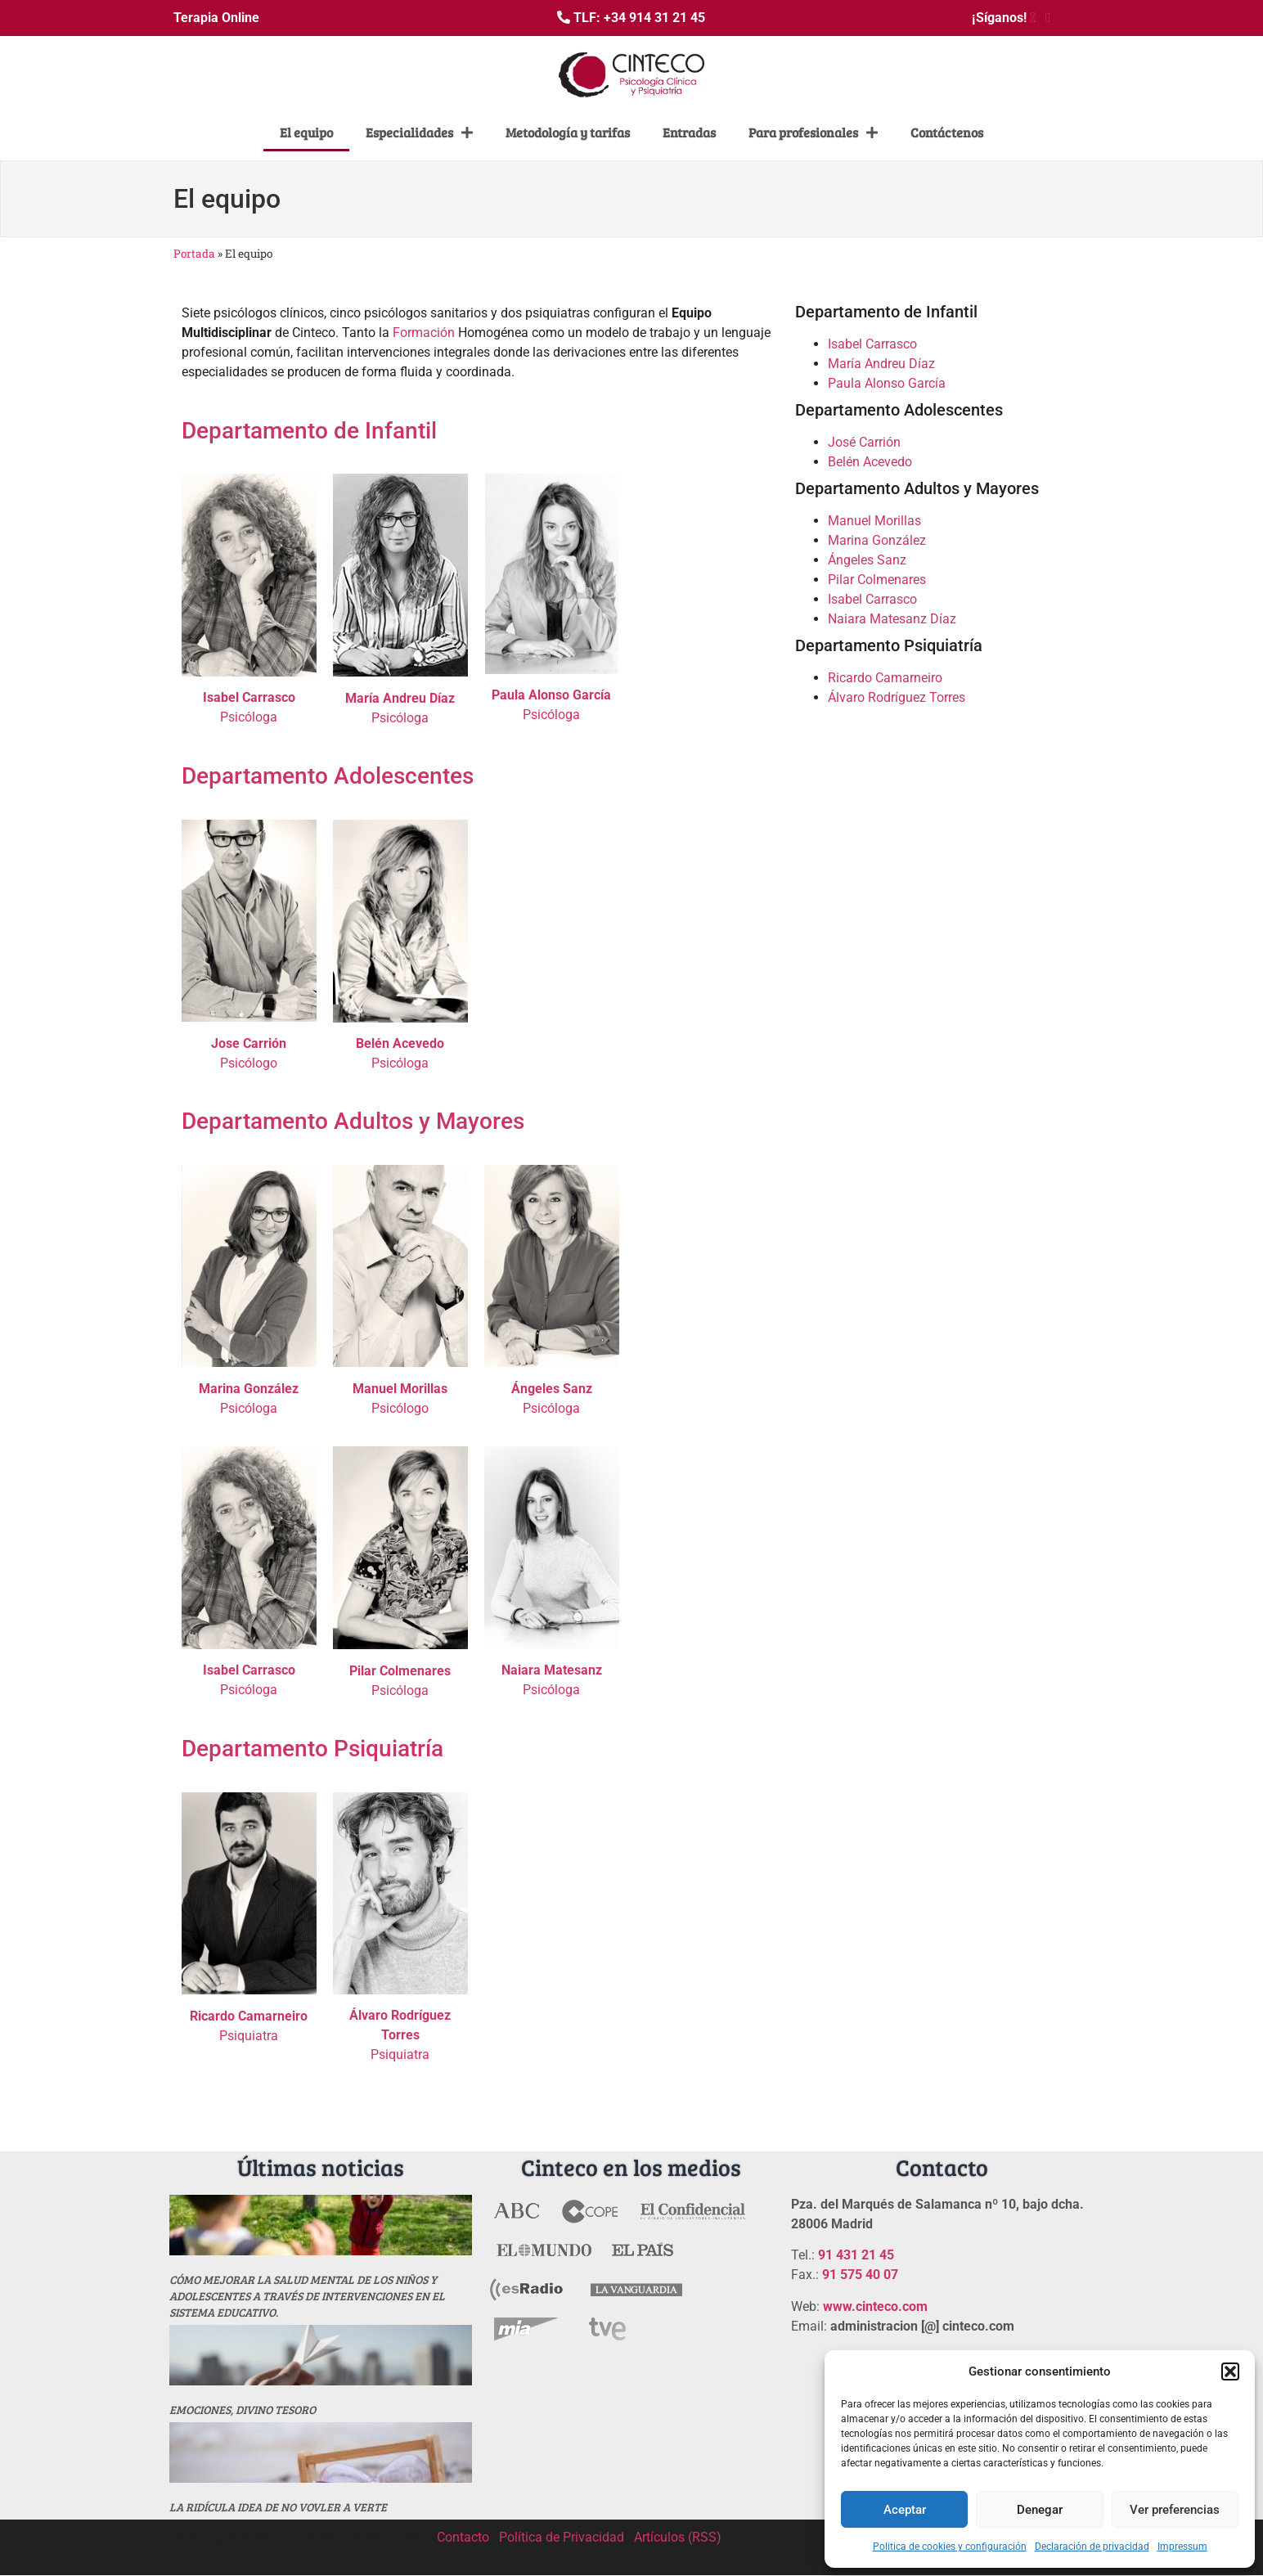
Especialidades (419, 132)
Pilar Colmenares (877, 579)
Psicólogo (248, 1063)
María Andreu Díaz (881, 363)
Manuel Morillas (874, 520)
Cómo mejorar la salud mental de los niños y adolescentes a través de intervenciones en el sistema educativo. (307, 2296)
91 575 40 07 (860, 2274)
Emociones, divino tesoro (242, 2409)
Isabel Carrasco (872, 344)
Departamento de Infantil (309, 430)
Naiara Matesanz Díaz (892, 619)
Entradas (689, 132)
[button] (1230, 2371)
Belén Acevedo (870, 462)
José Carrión (864, 442)
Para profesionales (813, 132)
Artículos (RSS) (677, 2537)
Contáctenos (946, 132)
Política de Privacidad (561, 2537)
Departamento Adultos (297, 1121)
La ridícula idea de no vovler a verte (278, 2507)
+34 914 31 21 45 (654, 17)
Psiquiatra (400, 2034)
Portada (194, 253)
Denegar (1040, 2509)
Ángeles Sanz (867, 560)
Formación (424, 332)
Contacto (463, 2537)
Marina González (877, 540)
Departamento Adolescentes (328, 775)
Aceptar (904, 2509)
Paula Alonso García (887, 383)
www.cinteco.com (875, 2306)
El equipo (306, 132)
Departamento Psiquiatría (312, 1748)
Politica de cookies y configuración (950, 2546)
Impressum (1182, 2546)
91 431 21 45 (856, 2255)
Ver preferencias (1175, 2509)
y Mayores (471, 1121)
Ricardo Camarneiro (885, 678)
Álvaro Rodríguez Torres (896, 697)
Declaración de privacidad (1092, 2546)
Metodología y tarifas (568, 132)
